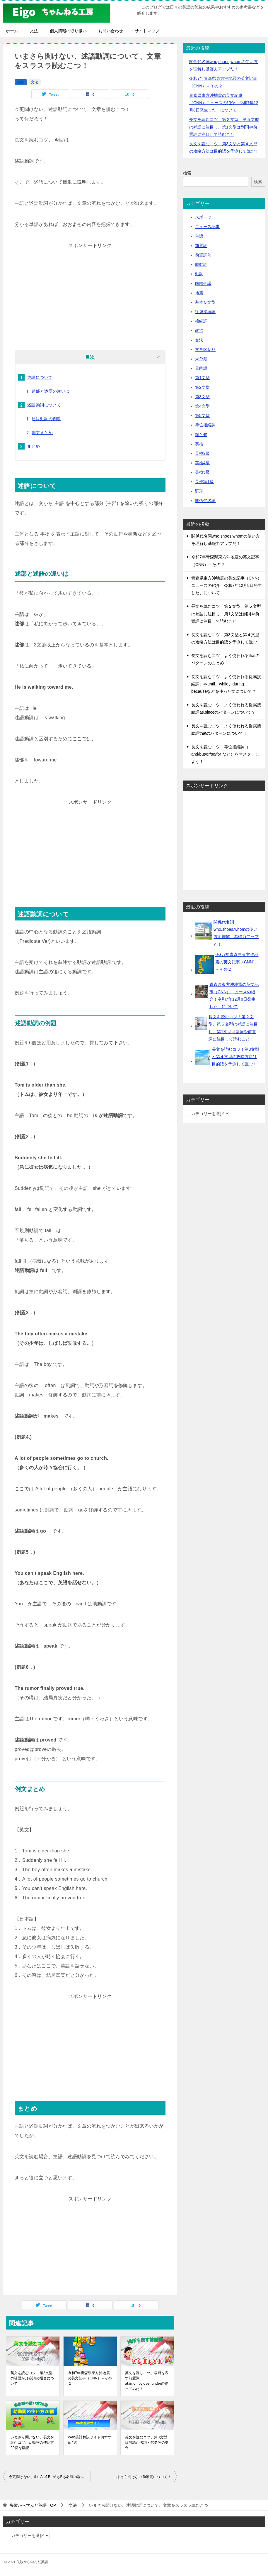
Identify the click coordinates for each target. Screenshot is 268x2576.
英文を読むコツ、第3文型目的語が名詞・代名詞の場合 (147, 2442)
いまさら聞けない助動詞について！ (142, 2477)
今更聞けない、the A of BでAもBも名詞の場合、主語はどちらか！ (49, 2477)
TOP (33, 2505)
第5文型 (202, 415)
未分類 (201, 359)
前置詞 (201, 245)
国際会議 (203, 283)
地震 (199, 292)
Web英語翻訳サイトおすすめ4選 (90, 2440)
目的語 (201, 368)
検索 (187, 173)
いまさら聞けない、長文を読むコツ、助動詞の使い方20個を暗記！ (32, 2442)
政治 (199, 330)
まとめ (33, 446)
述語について (39, 377)
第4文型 (202, 406)
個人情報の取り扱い (68, 30)
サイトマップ (147, 30)
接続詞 (201, 321)
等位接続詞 (205, 425)
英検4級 (202, 462)
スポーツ (203, 217)
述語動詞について (44, 405)
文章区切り (205, 349)
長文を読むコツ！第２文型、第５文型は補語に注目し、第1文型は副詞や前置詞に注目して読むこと (224, 126)
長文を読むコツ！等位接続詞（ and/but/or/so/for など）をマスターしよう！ (225, 754)
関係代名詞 (205, 500)
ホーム (12, 30)
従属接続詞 (205, 311)
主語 (199, 236)
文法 (34, 30)
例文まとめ (42, 432)
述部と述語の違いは (51, 391)
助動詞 (201, 264)
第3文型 (202, 396)
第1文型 (202, 377)
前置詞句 (203, 255)
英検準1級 (204, 481)
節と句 (201, 434)
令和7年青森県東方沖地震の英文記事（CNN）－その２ (90, 2378)
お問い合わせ (110, 30)
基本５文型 (205, 302)
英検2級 (202, 453)
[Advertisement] (90, 291)
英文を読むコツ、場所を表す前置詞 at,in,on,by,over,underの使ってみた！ (147, 2381)
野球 (199, 491)
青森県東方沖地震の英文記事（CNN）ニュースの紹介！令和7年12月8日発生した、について (223, 102)
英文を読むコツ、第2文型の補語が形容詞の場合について (32, 2378)
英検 (199, 444)
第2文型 (202, 387)
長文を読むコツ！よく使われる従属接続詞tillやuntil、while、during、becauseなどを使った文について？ (226, 684)
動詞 (20, 82)
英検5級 (202, 472)
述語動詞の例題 (46, 418)
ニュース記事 (207, 226)
